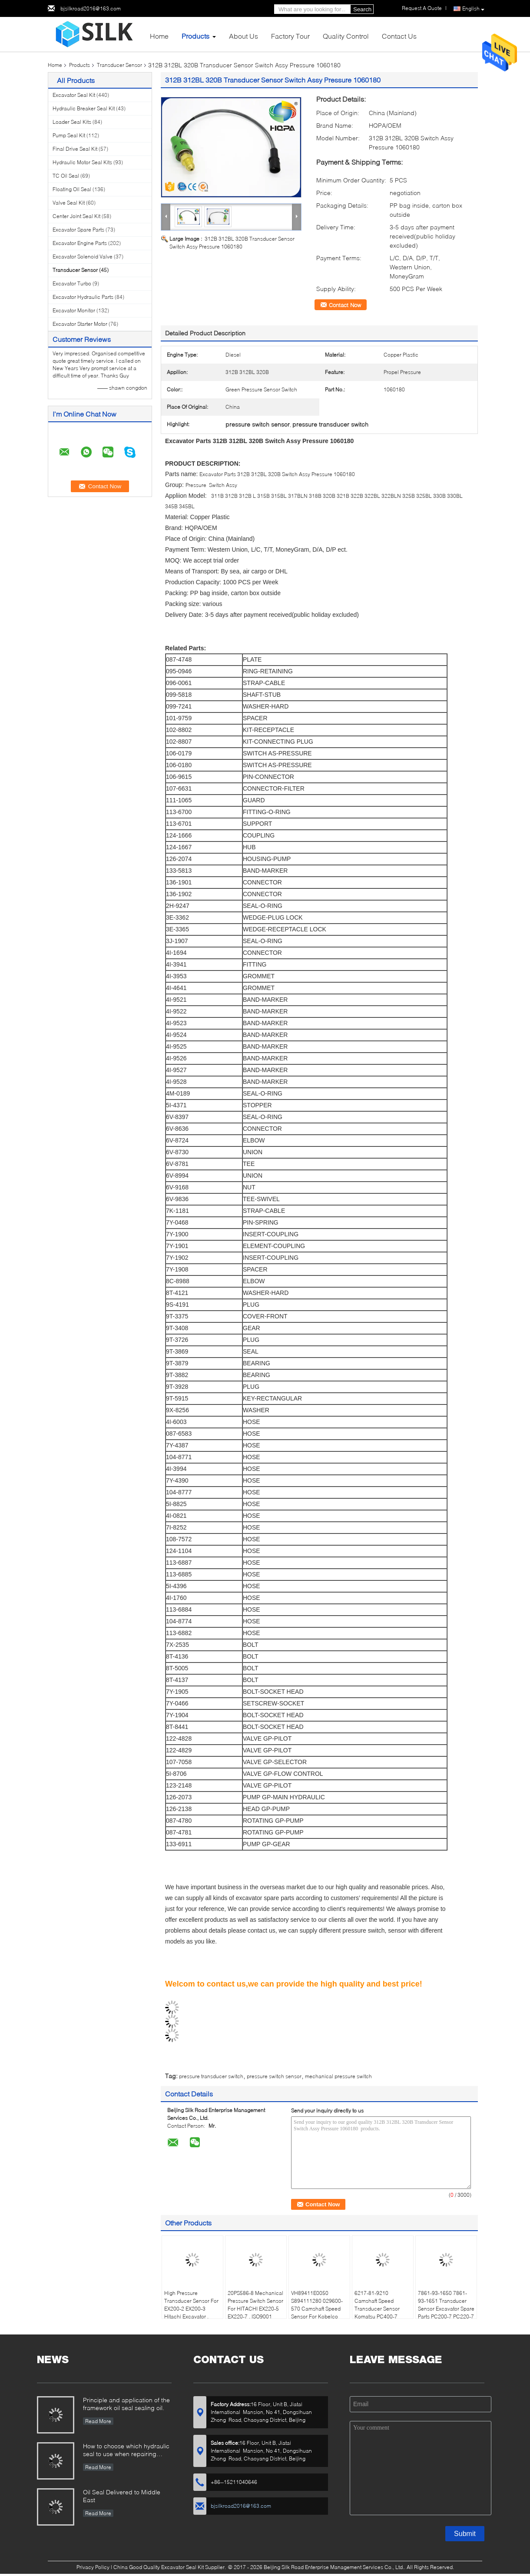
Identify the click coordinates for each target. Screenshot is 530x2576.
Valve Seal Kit (69, 202)
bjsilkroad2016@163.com (90, 8)
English (473, 9)
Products (195, 36)
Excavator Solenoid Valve (83, 256)
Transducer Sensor (119, 65)
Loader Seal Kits (72, 122)
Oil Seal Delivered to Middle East (121, 2495)
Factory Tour (290, 36)
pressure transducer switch (211, 2076)
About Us (243, 36)
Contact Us (399, 36)
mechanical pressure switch (338, 2076)
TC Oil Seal (66, 175)
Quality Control (346, 36)
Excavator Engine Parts (80, 243)
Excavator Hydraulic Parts (83, 297)
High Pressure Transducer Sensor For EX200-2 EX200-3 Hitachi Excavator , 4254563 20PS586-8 (191, 2309)
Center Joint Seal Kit (76, 216)
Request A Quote (422, 8)
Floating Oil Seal (72, 189)
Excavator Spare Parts (78, 229)
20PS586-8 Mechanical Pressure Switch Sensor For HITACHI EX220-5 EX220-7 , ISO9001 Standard (255, 2309)
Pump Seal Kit (69, 135)
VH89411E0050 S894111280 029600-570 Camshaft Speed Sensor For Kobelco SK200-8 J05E (317, 2309)
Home (159, 36)
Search (362, 9)
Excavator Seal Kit (74, 95)
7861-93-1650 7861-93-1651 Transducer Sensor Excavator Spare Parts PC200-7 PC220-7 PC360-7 (446, 2309)
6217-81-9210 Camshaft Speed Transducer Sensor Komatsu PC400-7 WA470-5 (377, 2309)
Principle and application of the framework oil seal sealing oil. (126, 2403)
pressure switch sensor (274, 2076)
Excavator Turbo (72, 283)
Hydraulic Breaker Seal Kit (84, 108)
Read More (98, 2421)
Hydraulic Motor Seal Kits (82, 162)
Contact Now (345, 304)
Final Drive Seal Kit (75, 149)
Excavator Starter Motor (80, 324)
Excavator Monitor (74, 310)
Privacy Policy (92, 2567)
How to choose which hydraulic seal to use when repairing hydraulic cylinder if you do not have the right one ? (126, 2450)
